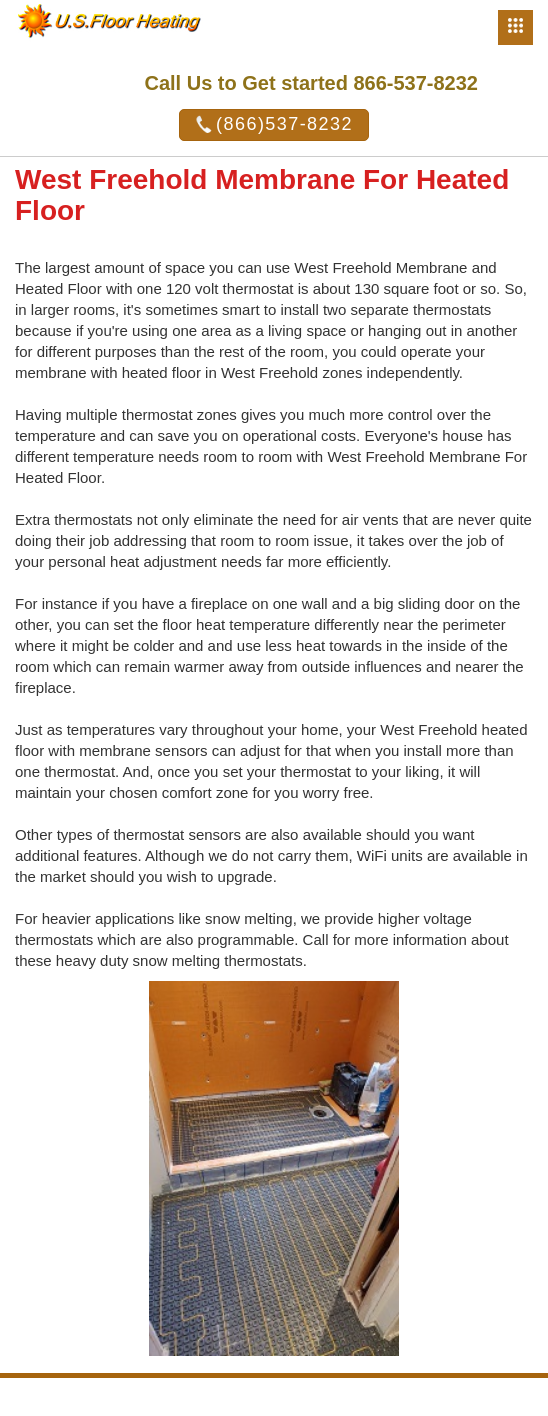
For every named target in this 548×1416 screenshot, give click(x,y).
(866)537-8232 (274, 125)
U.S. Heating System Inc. (366, 1398)
